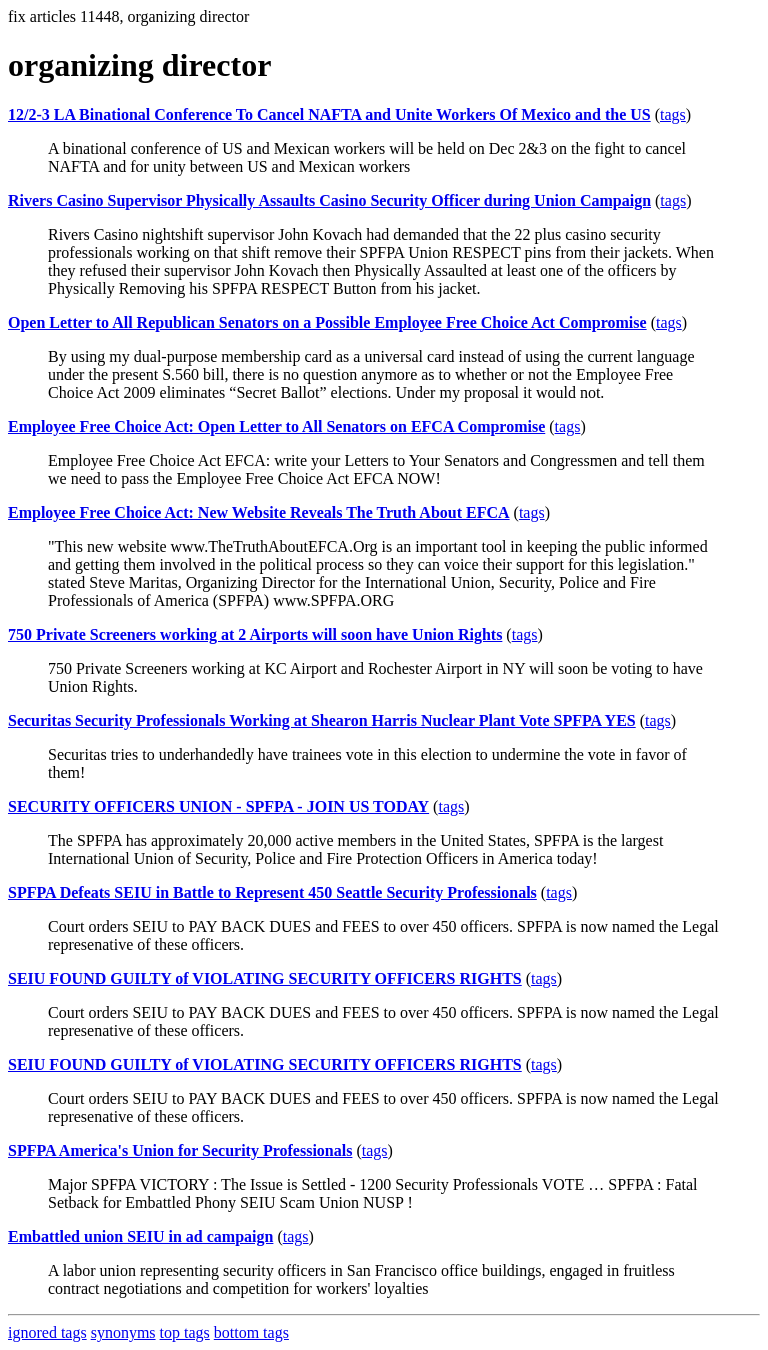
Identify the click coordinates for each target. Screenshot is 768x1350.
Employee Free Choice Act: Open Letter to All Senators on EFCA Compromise (276, 426)
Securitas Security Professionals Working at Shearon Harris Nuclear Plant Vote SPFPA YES (322, 720)
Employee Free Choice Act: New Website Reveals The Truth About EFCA (259, 512)
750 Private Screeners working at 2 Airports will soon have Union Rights (255, 634)
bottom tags (251, 1332)
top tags (185, 1332)
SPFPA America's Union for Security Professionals (180, 1150)
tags (673, 114)
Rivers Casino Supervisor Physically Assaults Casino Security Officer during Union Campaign (329, 200)
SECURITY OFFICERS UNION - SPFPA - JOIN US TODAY (218, 806)
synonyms (123, 1332)
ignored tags (47, 1332)
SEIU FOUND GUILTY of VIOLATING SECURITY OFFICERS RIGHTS (265, 978)
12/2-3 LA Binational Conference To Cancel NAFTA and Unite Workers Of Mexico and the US (329, 114)
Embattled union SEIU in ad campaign (140, 1236)
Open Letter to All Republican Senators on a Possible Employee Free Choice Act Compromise (327, 322)
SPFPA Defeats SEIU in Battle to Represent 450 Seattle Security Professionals (272, 892)
